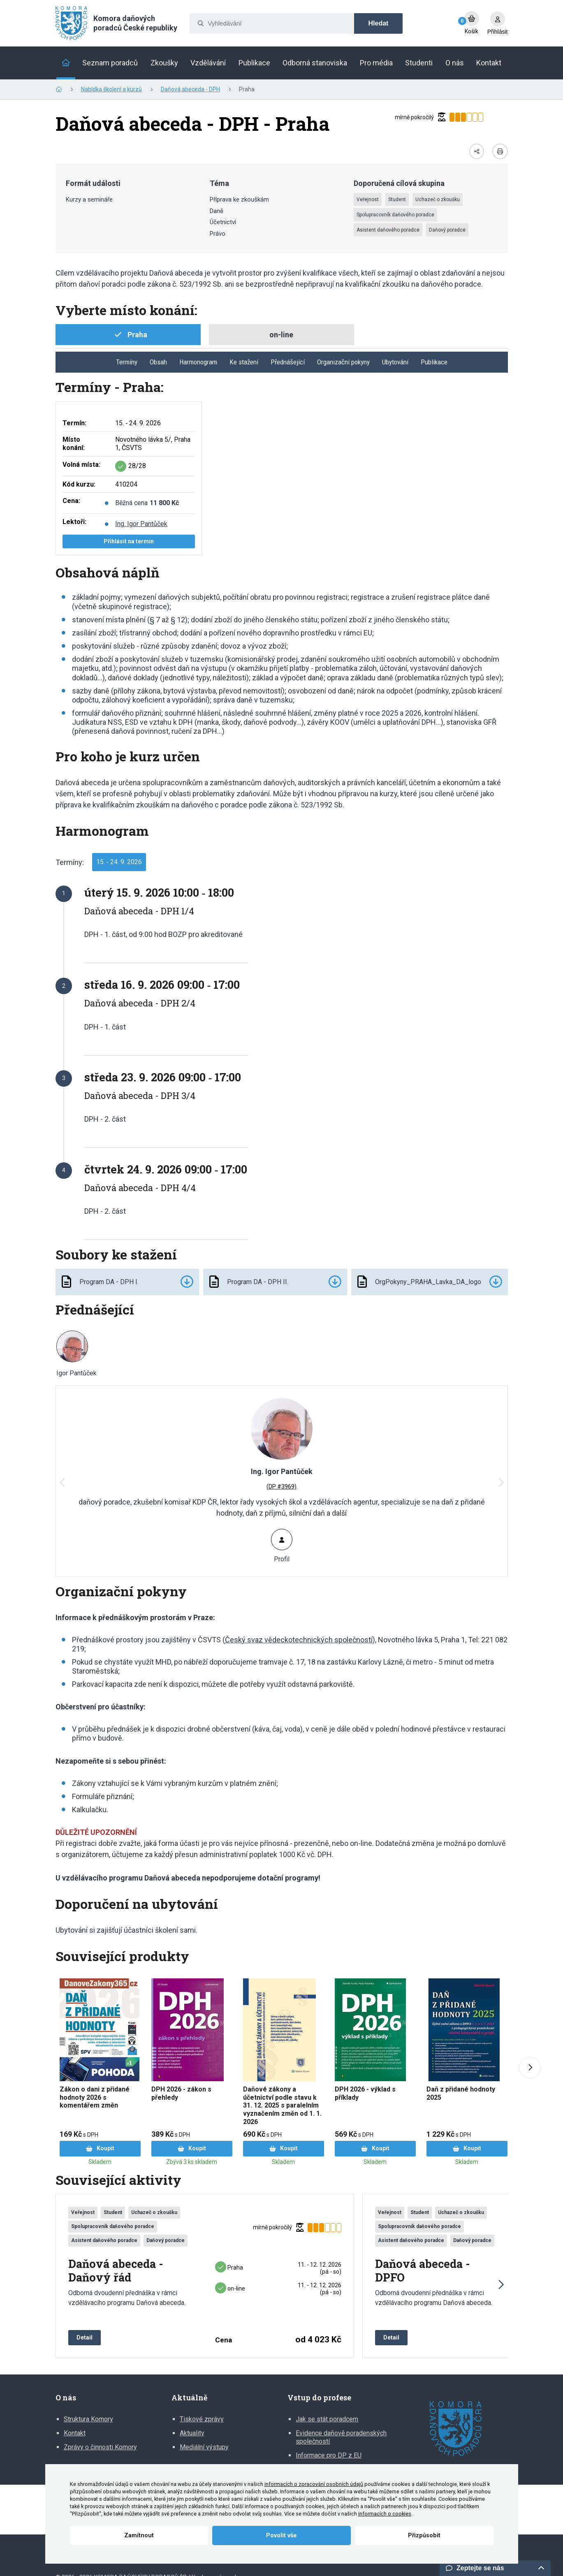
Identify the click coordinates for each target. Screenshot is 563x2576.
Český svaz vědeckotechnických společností (299, 1639)
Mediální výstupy (204, 2447)
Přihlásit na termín (129, 541)
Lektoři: (74, 522)
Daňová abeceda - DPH (190, 89)
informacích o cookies (384, 2514)
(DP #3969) (281, 1486)
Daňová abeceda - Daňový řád (115, 2270)
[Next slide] (530, 2068)
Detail (84, 2337)
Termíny (126, 362)
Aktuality (192, 2433)
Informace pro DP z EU (328, 2455)
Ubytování (395, 362)
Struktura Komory (88, 2419)
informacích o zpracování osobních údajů (313, 2484)
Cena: (71, 501)
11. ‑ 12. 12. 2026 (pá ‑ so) (319, 2268)
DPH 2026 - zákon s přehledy (181, 2093)
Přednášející (288, 362)
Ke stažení (243, 362)
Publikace (434, 362)
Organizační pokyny (343, 362)
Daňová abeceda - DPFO (422, 2270)
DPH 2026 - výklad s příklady (365, 2093)
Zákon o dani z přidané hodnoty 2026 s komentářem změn (95, 2097)
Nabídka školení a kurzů (111, 89)
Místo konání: (74, 444)
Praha (229, 2267)
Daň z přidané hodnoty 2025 (460, 2093)
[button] (500, 1482)
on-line (230, 2288)
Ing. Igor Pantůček (141, 524)
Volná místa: (81, 464)
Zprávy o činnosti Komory (100, 2447)
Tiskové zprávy (202, 2419)
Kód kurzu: (79, 484)
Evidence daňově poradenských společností (341, 2437)
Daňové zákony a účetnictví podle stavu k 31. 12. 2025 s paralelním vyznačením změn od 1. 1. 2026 (282, 2105)
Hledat (378, 23)
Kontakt (75, 2433)
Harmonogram (198, 362)
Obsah (158, 362)
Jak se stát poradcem (327, 2419)
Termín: (74, 423)
